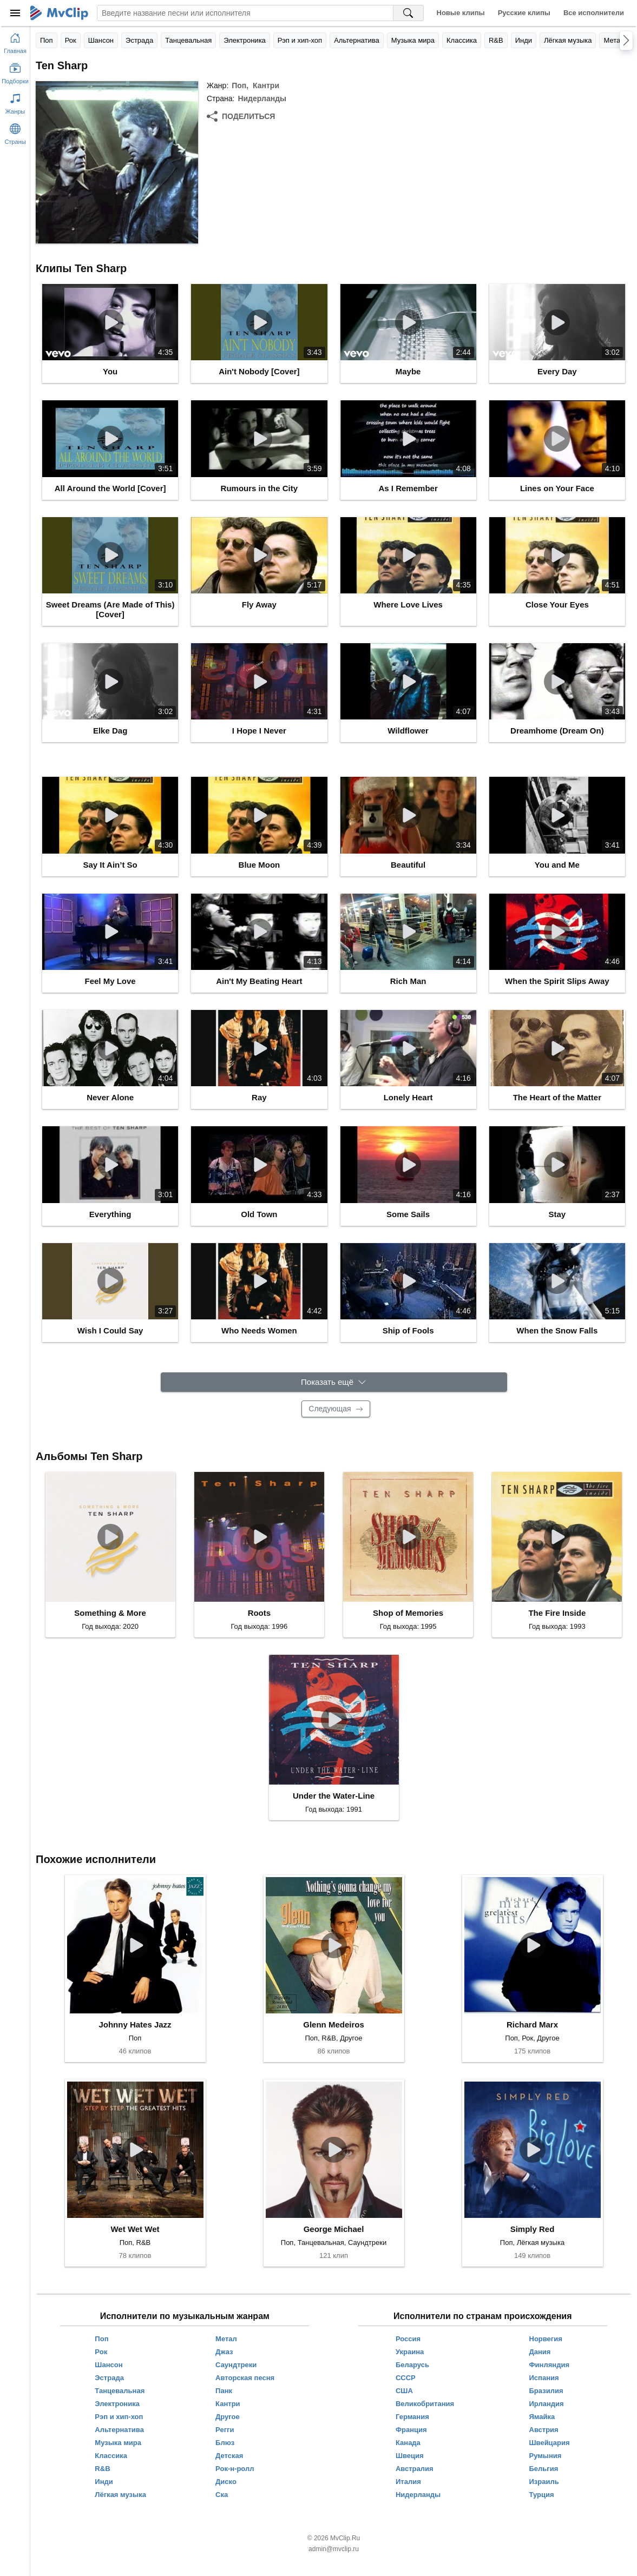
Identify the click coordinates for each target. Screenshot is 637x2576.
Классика (461, 40)
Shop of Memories (408, 1612)
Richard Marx (532, 2024)
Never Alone (110, 1097)
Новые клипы (461, 13)
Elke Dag (110, 730)
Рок (70, 40)
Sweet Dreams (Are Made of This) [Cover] (110, 609)
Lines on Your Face (557, 488)
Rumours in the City (259, 488)
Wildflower (408, 730)
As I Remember (408, 488)
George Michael (334, 2229)
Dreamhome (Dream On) (557, 730)
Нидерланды (262, 98)
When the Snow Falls (556, 1330)
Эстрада (139, 40)
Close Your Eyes (557, 604)
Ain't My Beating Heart (259, 981)
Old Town (259, 1214)
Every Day (557, 371)
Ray (259, 1097)
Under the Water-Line (334, 1795)
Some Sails (408, 1214)
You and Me (557, 864)
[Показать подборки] (15, 71)
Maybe (408, 371)
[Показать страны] (15, 132)
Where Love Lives (408, 604)
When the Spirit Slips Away (557, 981)
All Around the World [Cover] (110, 488)
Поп (46, 40)
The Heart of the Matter (557, 1097)
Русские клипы (524, 13)
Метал (613, 40)
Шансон (101, 40)
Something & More (110, 1612)
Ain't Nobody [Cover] (259, 371)
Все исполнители (593, 13)
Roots (259, 1612)
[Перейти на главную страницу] (15, 41)
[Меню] (15, 13)
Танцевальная (188, 40)
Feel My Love (110, 981)
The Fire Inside (557, 1612)
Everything (110, 1214)
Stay (557, 1214)
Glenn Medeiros (333, 2024)
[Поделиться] (241, 116)
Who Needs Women (259, 1330)
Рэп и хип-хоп (300, 40)
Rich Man (408, 981)
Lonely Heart (408, 1097)
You (110, 371)
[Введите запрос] (245, 13)
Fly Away (259, 604)
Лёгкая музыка (568, 40)
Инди (523, 40)
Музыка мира (413, 40)
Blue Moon (259, 864)
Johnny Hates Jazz (134, 2024)
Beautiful (408, 864)
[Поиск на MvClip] (408, 13)
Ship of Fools (408, 1330)
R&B (496, 40)
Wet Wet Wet (134, 2229)
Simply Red (532, 2229)
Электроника (245, 40)
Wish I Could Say (110, 1330)
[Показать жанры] (15, 102)
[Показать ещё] (334, 1382)
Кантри (266, 85)
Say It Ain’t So (110, 864)
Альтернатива (356, 40)
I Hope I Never (259, 730)
